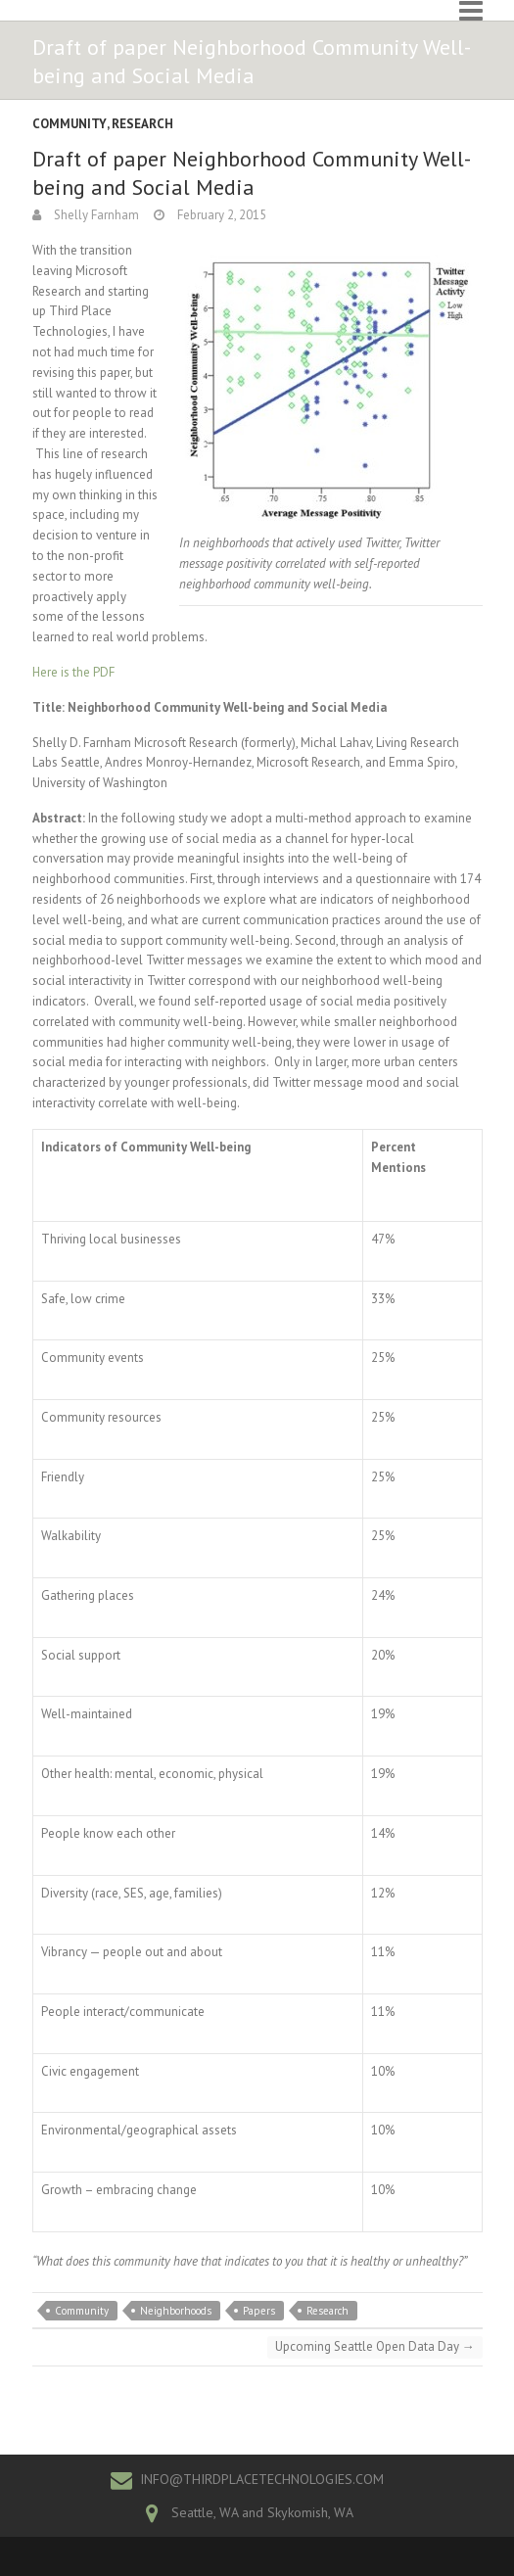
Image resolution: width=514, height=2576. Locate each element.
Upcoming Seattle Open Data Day (375, 2346)
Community (69, 124)
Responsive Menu (471, 10)
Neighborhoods (175, 2311)
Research (142, 124)
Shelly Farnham (95, 215)
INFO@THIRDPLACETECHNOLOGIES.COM (262, 2479)
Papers (259, 2311)
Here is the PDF (73, 672)
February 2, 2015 (220, 215)
